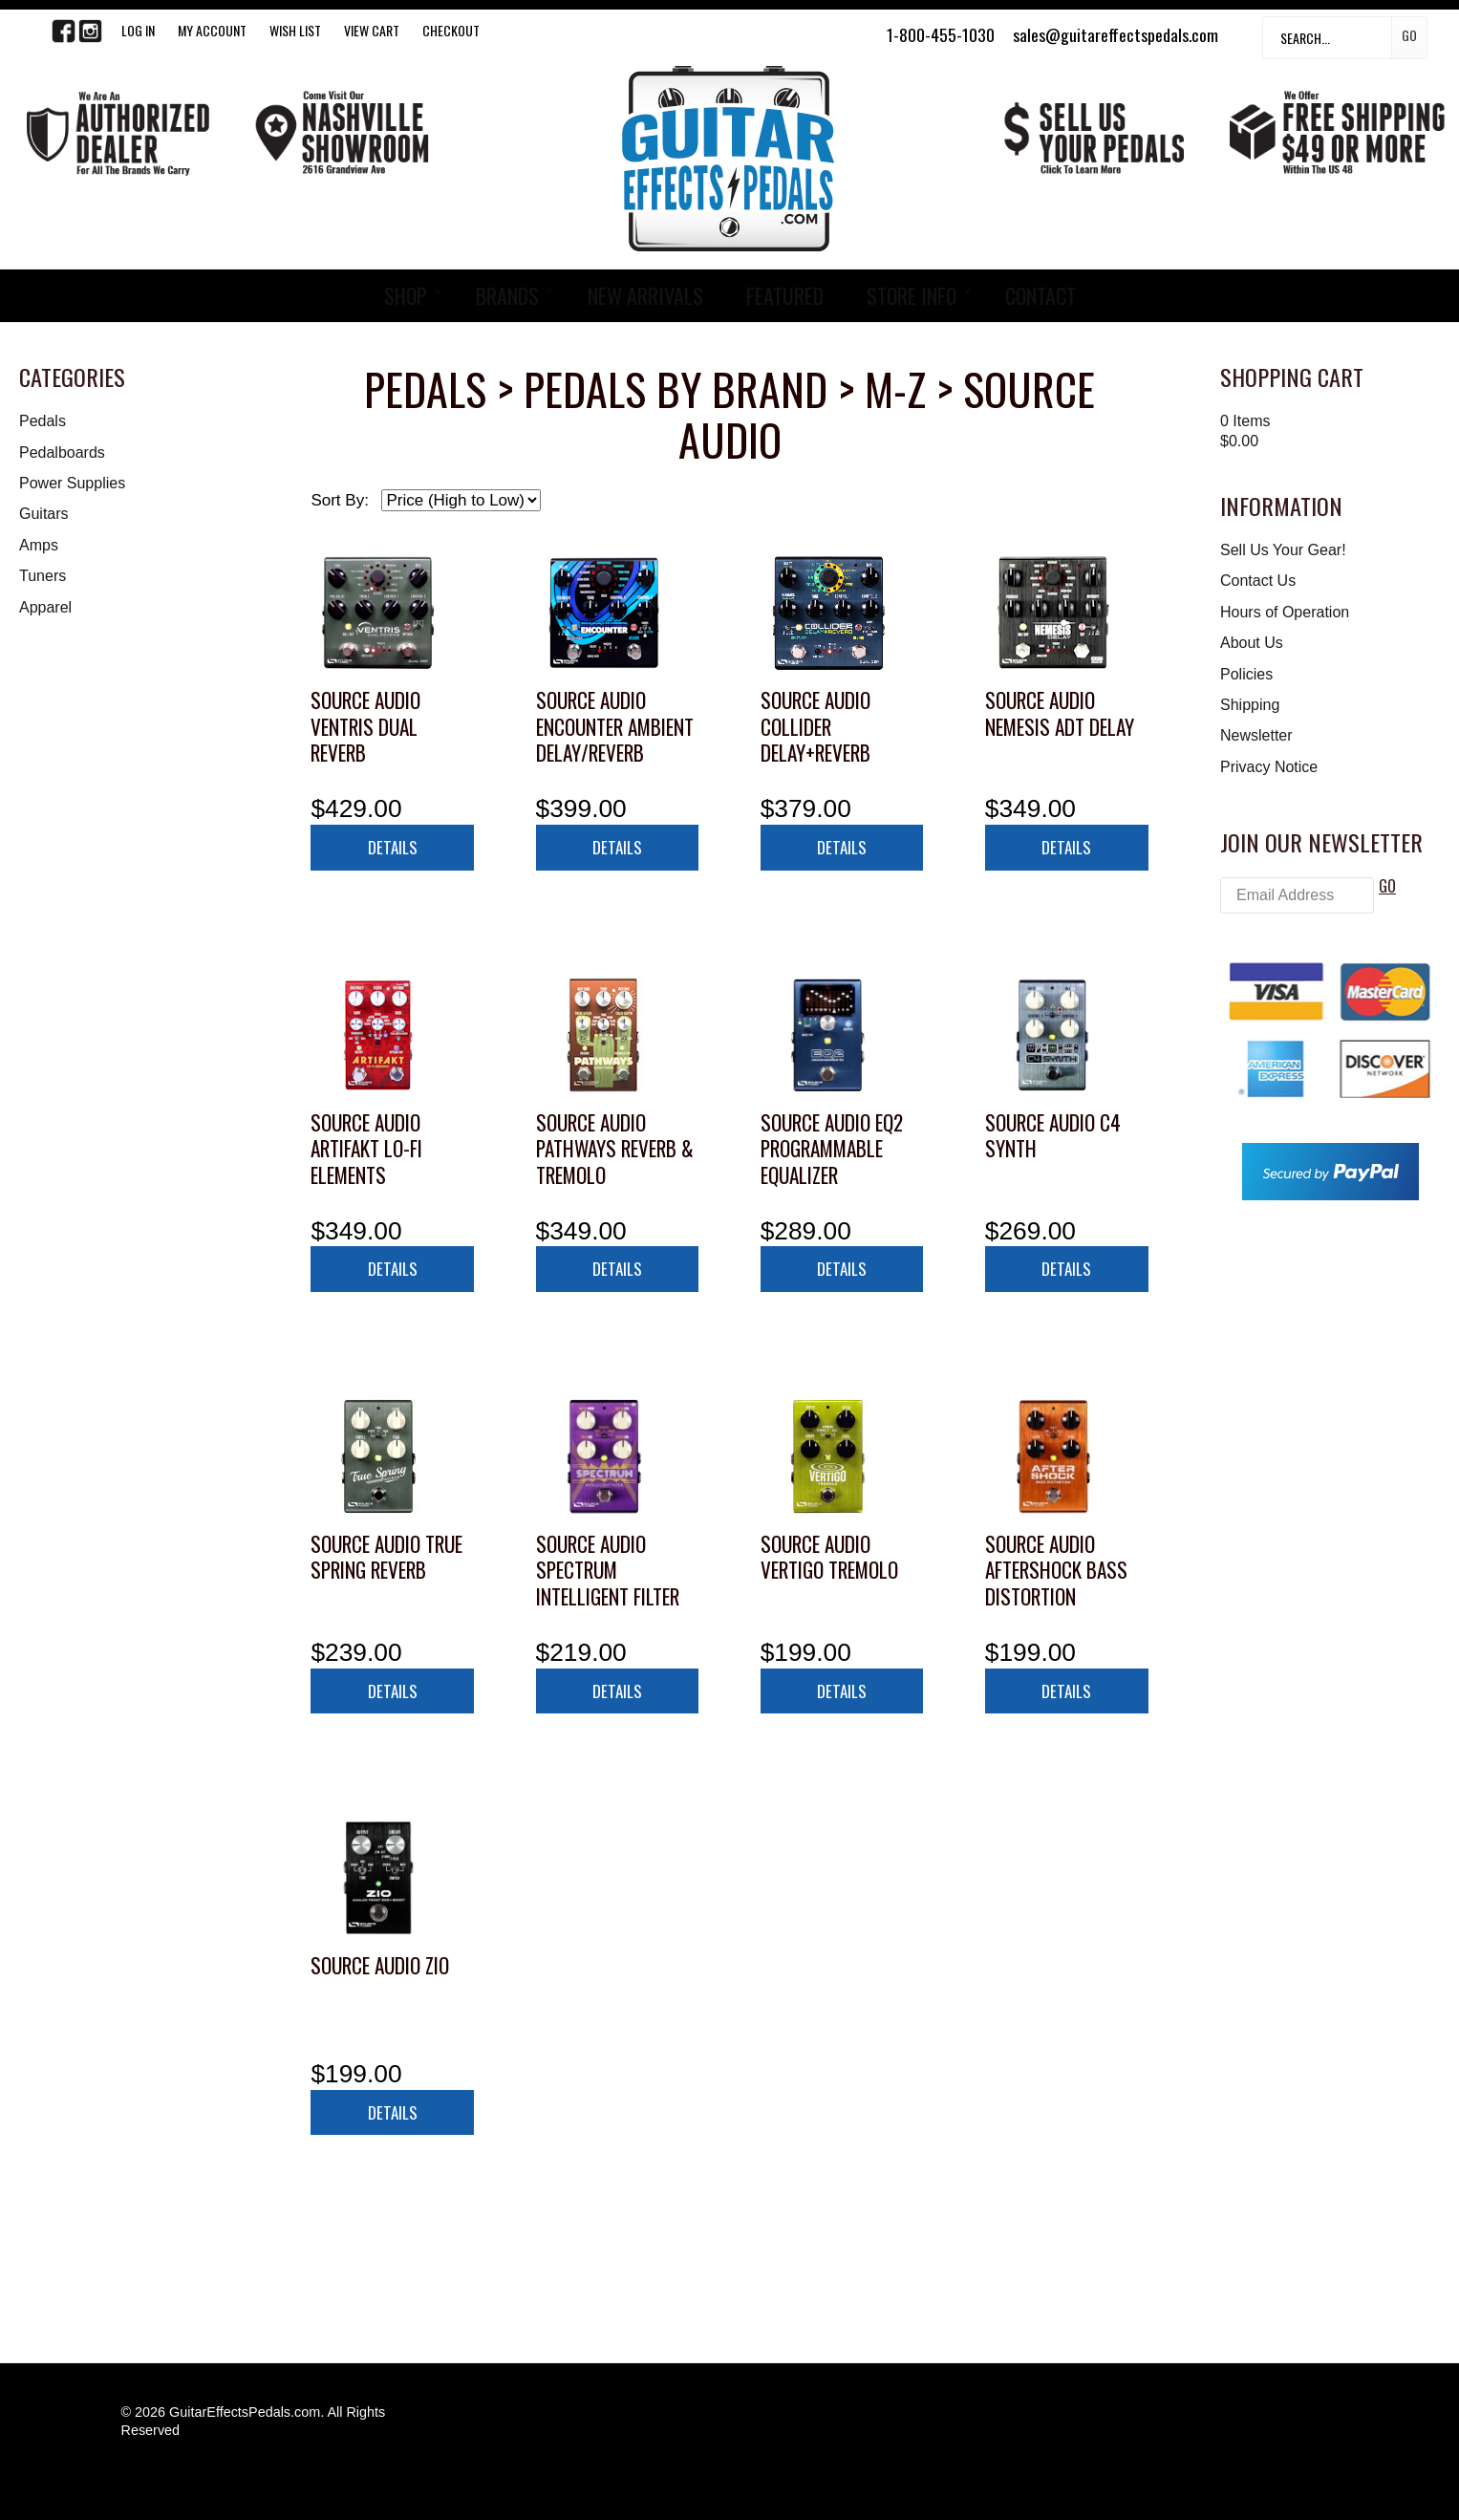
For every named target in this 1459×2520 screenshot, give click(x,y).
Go (1409, 35)
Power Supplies (72, 483)
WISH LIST (295, 30)
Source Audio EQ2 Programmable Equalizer (832, 1149)
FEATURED (785, 295)
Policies (1246, 674)
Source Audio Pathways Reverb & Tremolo (615, 1149)
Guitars (44, 514)
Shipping (1249, 705)
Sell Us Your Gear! (1283, 550)
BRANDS (507, 295)
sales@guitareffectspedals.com (1115, 34)
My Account (212, 30)
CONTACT (1040, 295)
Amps (38, 545)
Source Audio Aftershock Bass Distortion (1056, 1570)
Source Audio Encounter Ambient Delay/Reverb (615, 726)
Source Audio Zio (380, 1965)
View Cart (371, 30)
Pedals (42, 421)
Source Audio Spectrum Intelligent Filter (607, 1570)
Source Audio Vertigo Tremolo (829, 1557)
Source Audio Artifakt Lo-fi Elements (366, 1149)
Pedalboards (62, 452)
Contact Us (1258, 580)
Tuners (42, 576)
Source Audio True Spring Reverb (386, 1557)
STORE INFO (911, 295)
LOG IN (138, 30)
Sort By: (339, 500)
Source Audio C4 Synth (1053, 1136)
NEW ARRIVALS (645, 295)
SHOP (405, 295)
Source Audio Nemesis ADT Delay (1059, 713)
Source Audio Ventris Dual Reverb (365, 726)
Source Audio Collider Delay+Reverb (815, 726)
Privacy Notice (1269, 767)
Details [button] (393, 847)
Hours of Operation (1284, 612)
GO (1387, 885)
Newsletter (1256, 735)
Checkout (451, 30)
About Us (1251, 643)
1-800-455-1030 (941, 34)
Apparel (45, 607)
